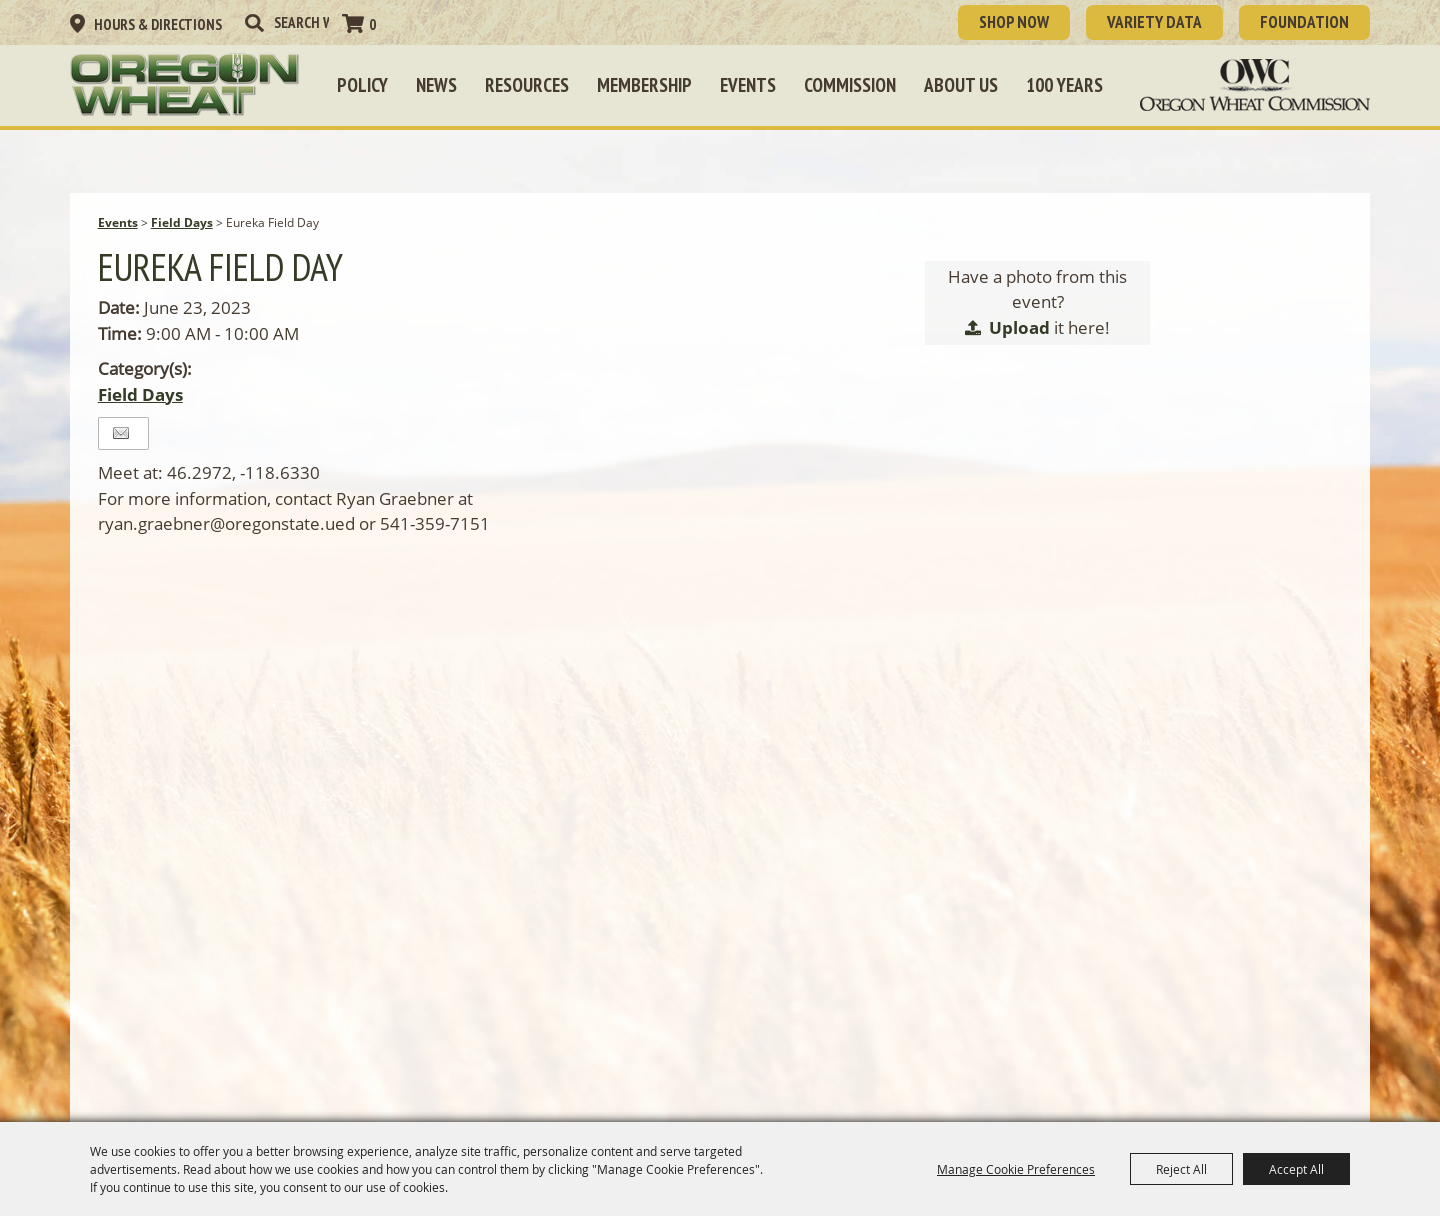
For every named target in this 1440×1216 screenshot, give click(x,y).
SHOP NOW (1014, 22)
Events (748, 85)
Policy (362, 85)
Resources (527, 85)
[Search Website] (301, 22)
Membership (644, 85)
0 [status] (372, 24)
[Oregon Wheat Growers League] (185, 85)
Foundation (1304, 22)
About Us (961, 85)
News (436, 85)
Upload (1019, 327)
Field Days (182, 222)
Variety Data (1154, 22)
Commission (850, 85)
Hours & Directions (158, 24)
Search (254, 23)
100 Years (1064, 85)
